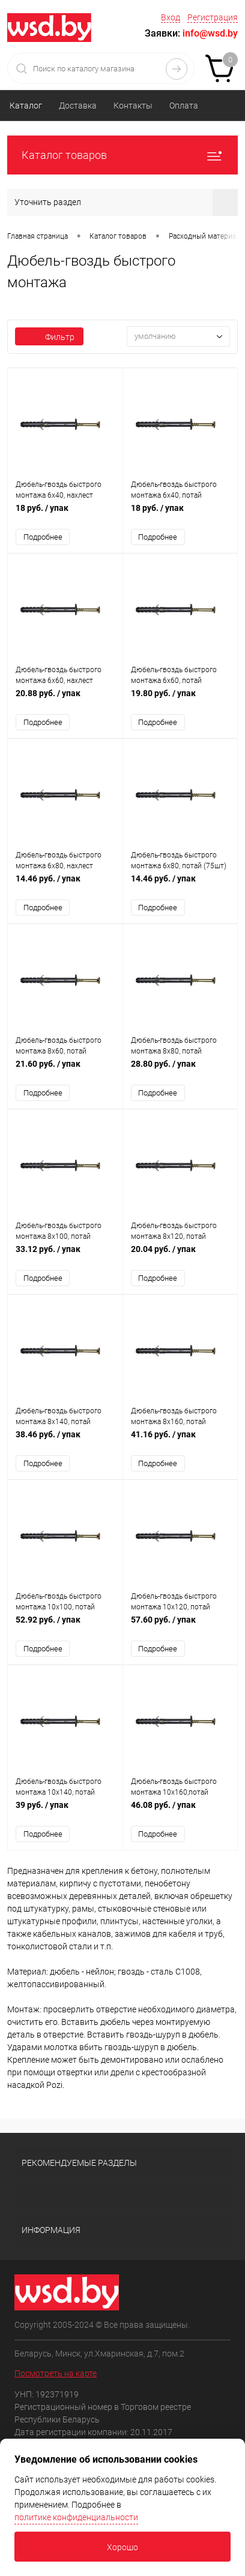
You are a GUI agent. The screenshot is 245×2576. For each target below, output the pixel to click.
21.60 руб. (65, 1070)
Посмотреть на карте (55, 2373)
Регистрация (212, 17)
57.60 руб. (180, 1626)
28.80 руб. (180, 1070)
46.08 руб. (180, 1811)
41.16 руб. (180, 1441)
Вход (170, 17)
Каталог (26, 105)
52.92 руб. (65, 1626)
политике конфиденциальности (76, 2517)
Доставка (78, 105)
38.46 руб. (65, 1441)
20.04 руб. (180, 1255)
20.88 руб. (65, 699)
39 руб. (65, 1811)
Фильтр (49, 337)
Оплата (183, 105)
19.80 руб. (180, 699)
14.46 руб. (65, 885)
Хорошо (122, 2547)
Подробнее (42, 536)
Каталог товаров (122, 155)
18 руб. (65, 514)
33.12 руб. (65, 1255)
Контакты (133, 105)
